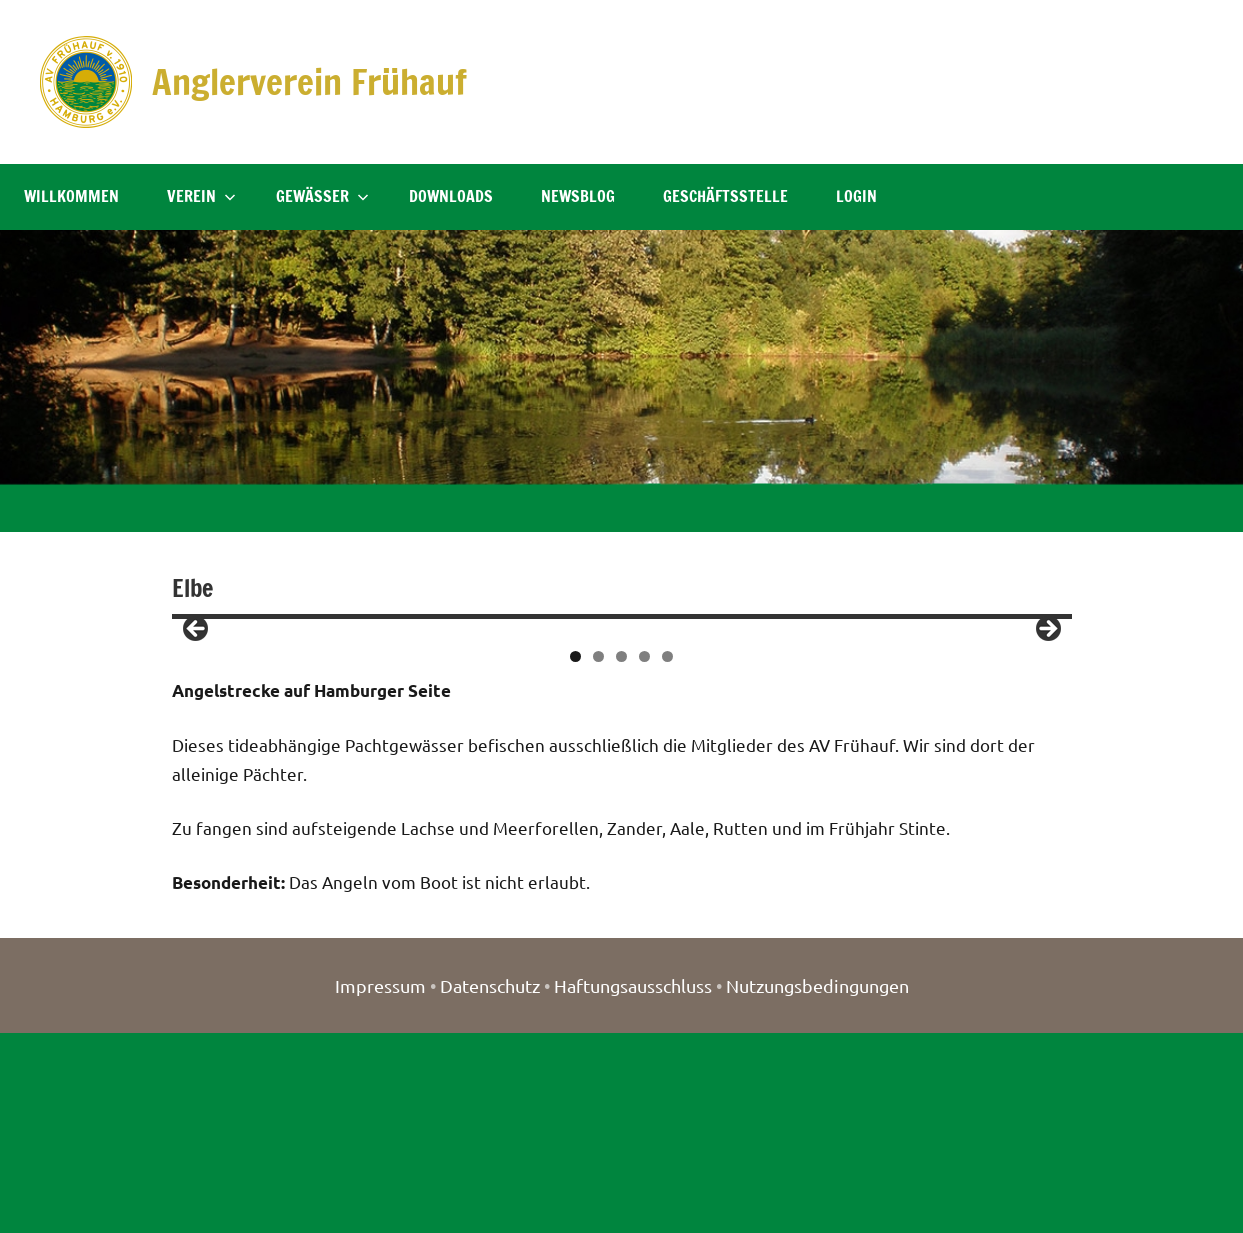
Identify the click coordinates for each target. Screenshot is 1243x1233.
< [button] (197, 730)
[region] (622, 735)
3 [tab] (621, 856)
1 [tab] (575, 856)
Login (856, 196)
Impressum (380, 1185)
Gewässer (322, 196)
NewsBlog (578, 196)
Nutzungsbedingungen (817, 1185)
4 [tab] (644, 856)
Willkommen (71, 196)
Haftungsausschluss (633, 1185)
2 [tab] (598, 856)
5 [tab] (667, 856)
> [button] (1047, 730)
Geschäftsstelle (725, 196)
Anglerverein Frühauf (311, 81)
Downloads (451, 196)
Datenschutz (490, 1185)
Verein (201, 196)
